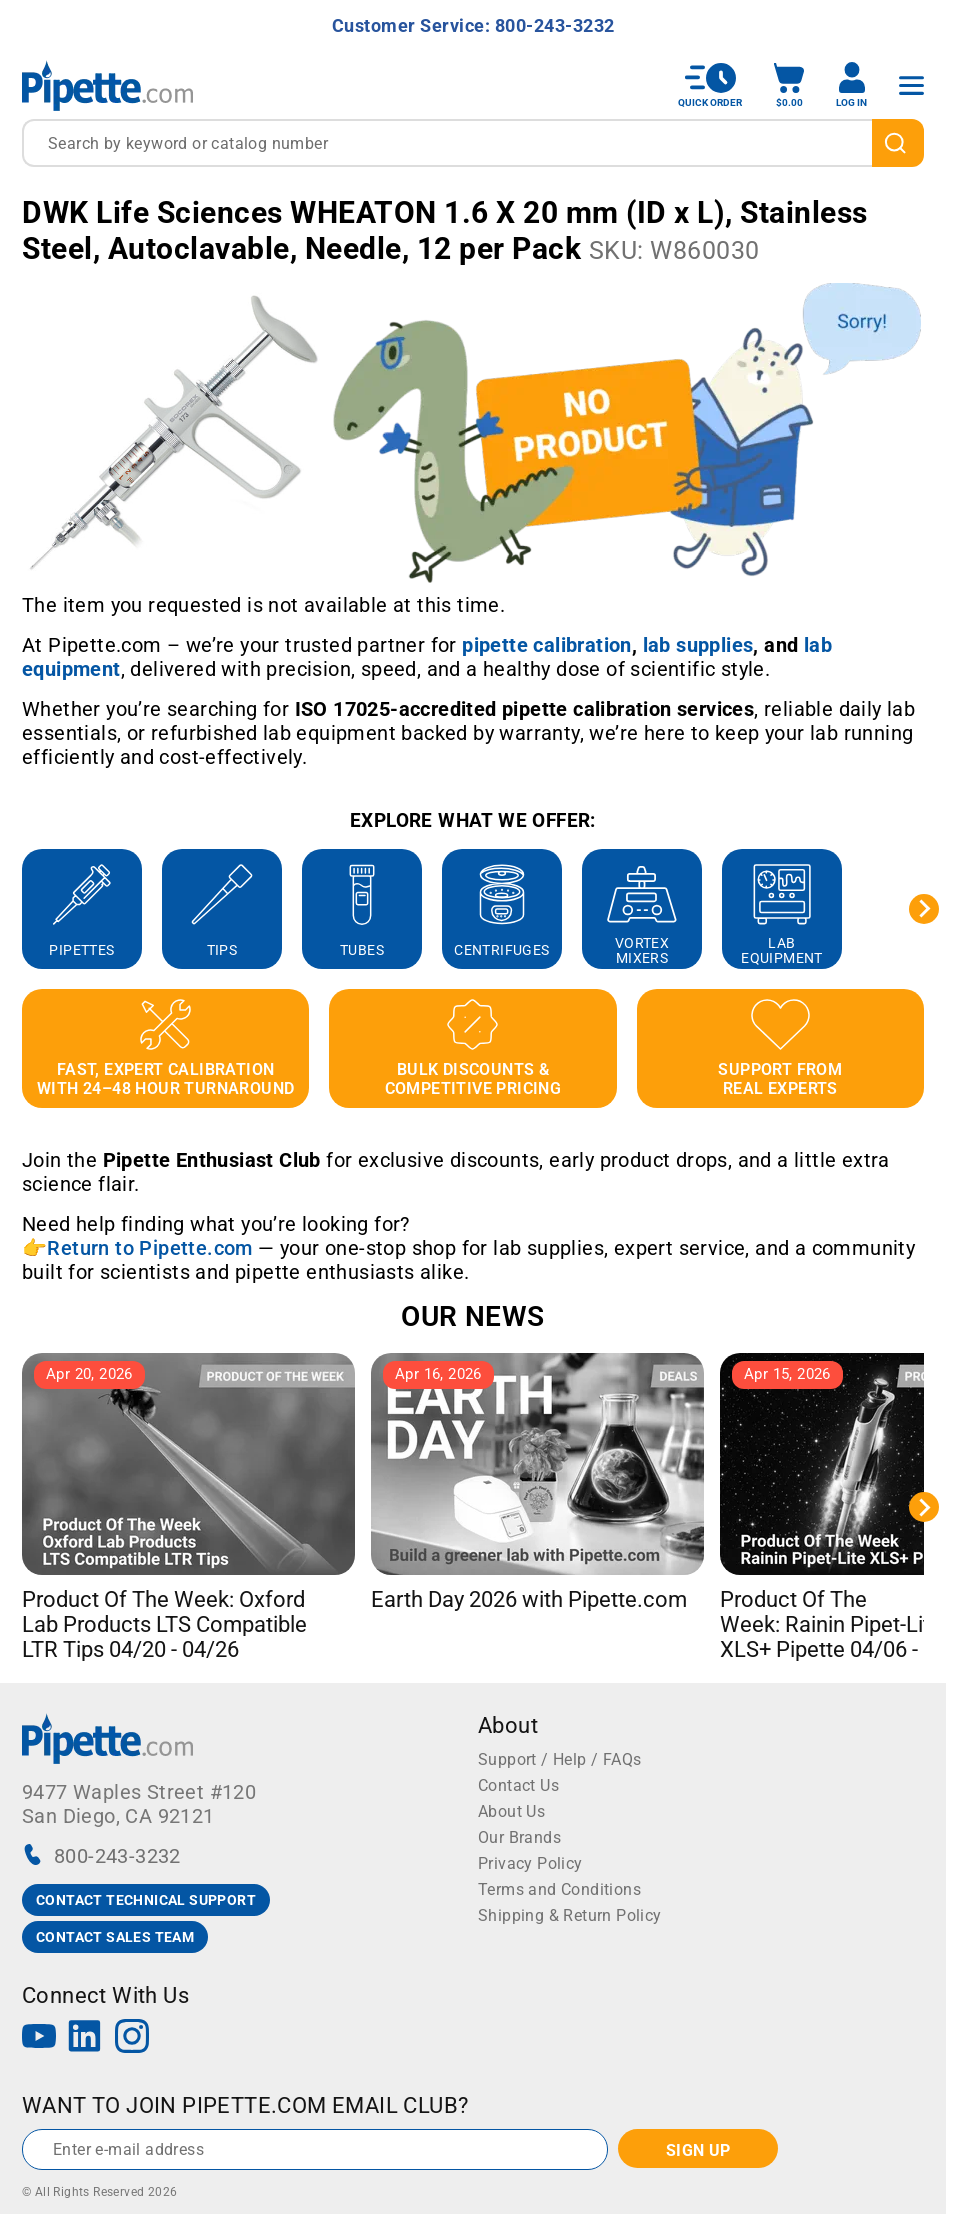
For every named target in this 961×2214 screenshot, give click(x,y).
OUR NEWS (472, 1316)
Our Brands (519, 1837)
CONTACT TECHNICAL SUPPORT (146, 1900)
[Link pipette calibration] (547, 645)
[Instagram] (132, 2038)
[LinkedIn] (85, 2038)
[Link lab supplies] (698, 645)
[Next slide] (924, 909)
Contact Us (518, 1785)
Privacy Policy (530, 1863)
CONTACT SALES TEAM (115, 1937)
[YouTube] (39, 2038)
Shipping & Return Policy (570, 1915)
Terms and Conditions (559, 1889)
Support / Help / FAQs (559, 1759)
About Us (511, 1811)
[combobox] (473, 143)
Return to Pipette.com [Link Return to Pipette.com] (149, 1248)
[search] (898, 143)
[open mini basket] (789, 85)
